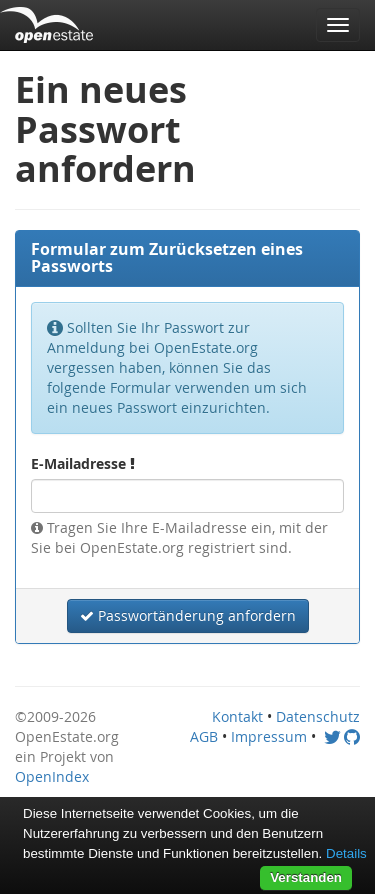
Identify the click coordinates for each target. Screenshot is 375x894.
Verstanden (306, 877)
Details (346, 853)
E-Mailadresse (83, 463)
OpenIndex (52, 776)
